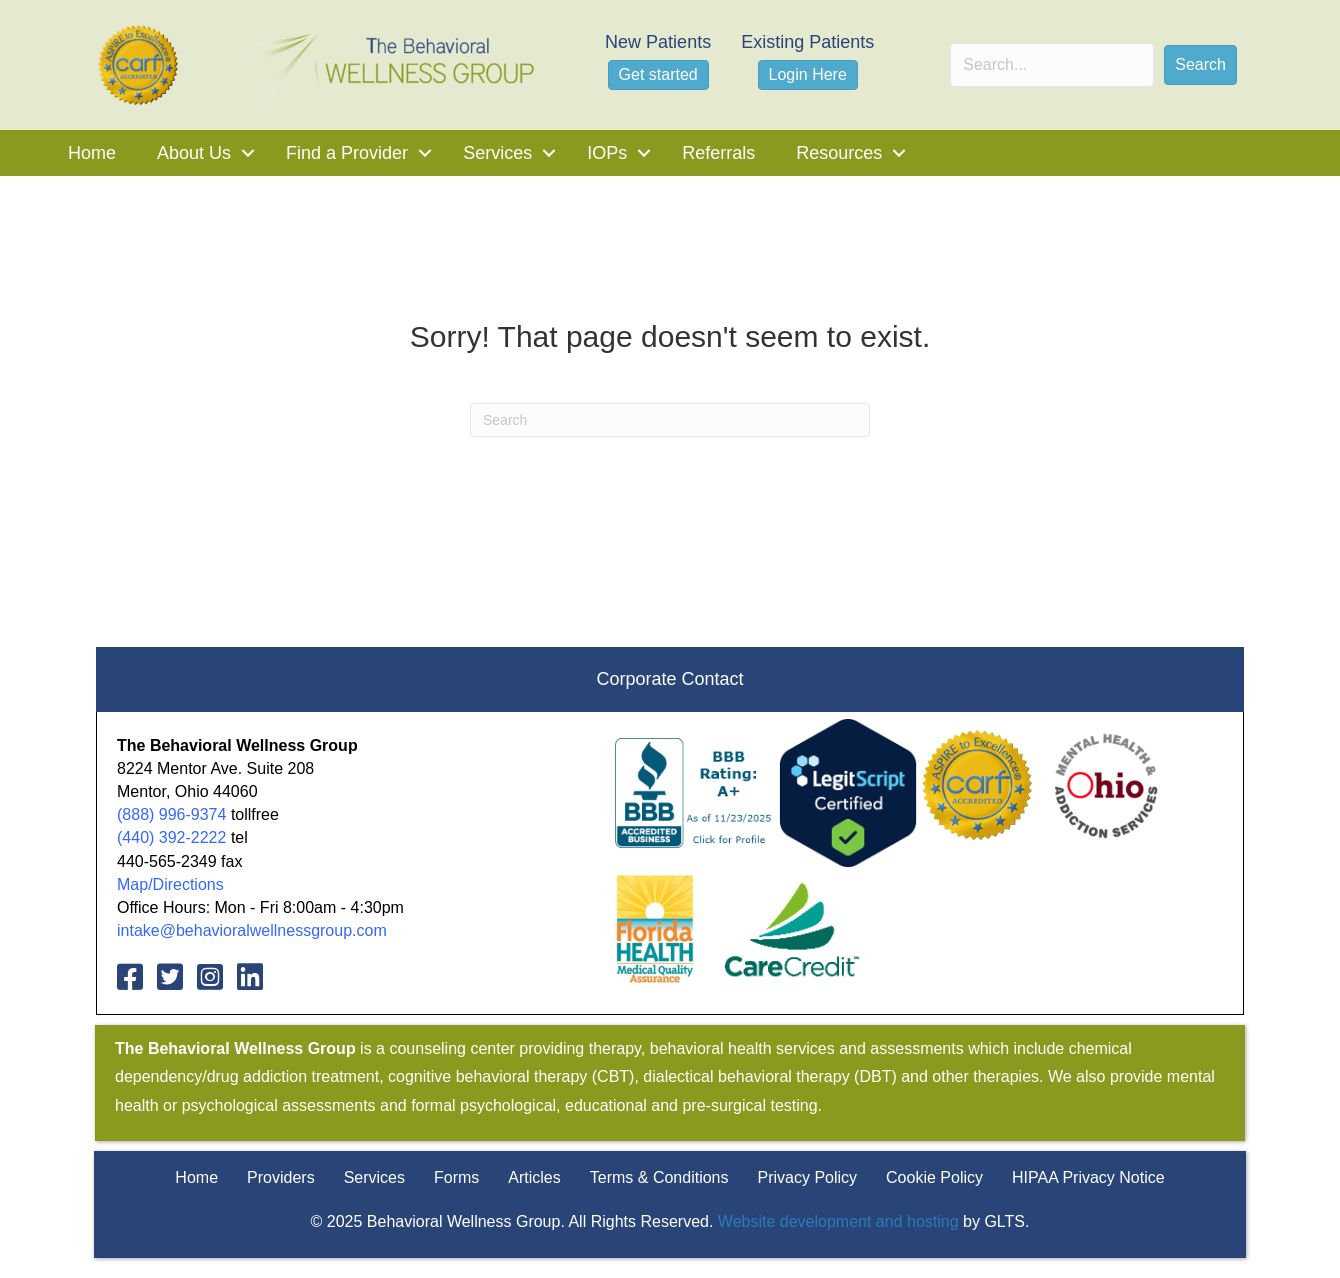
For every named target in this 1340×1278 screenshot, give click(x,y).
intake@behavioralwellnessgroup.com (252, 930)
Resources (839, 153)
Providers (281, 1177)
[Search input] (1052, 65)
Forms (456, 1177)
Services (497, 153)
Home (92, 153)
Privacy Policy (807, 1177)
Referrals (718, 153)
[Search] (670, 420)
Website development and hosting (838, 1221)
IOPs (607, 153)
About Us (194, 153)
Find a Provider (347, 153)
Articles (534, 1177)
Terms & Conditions (659, 1177)
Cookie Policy (934, 1177)
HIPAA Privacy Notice (1088, 1177)
